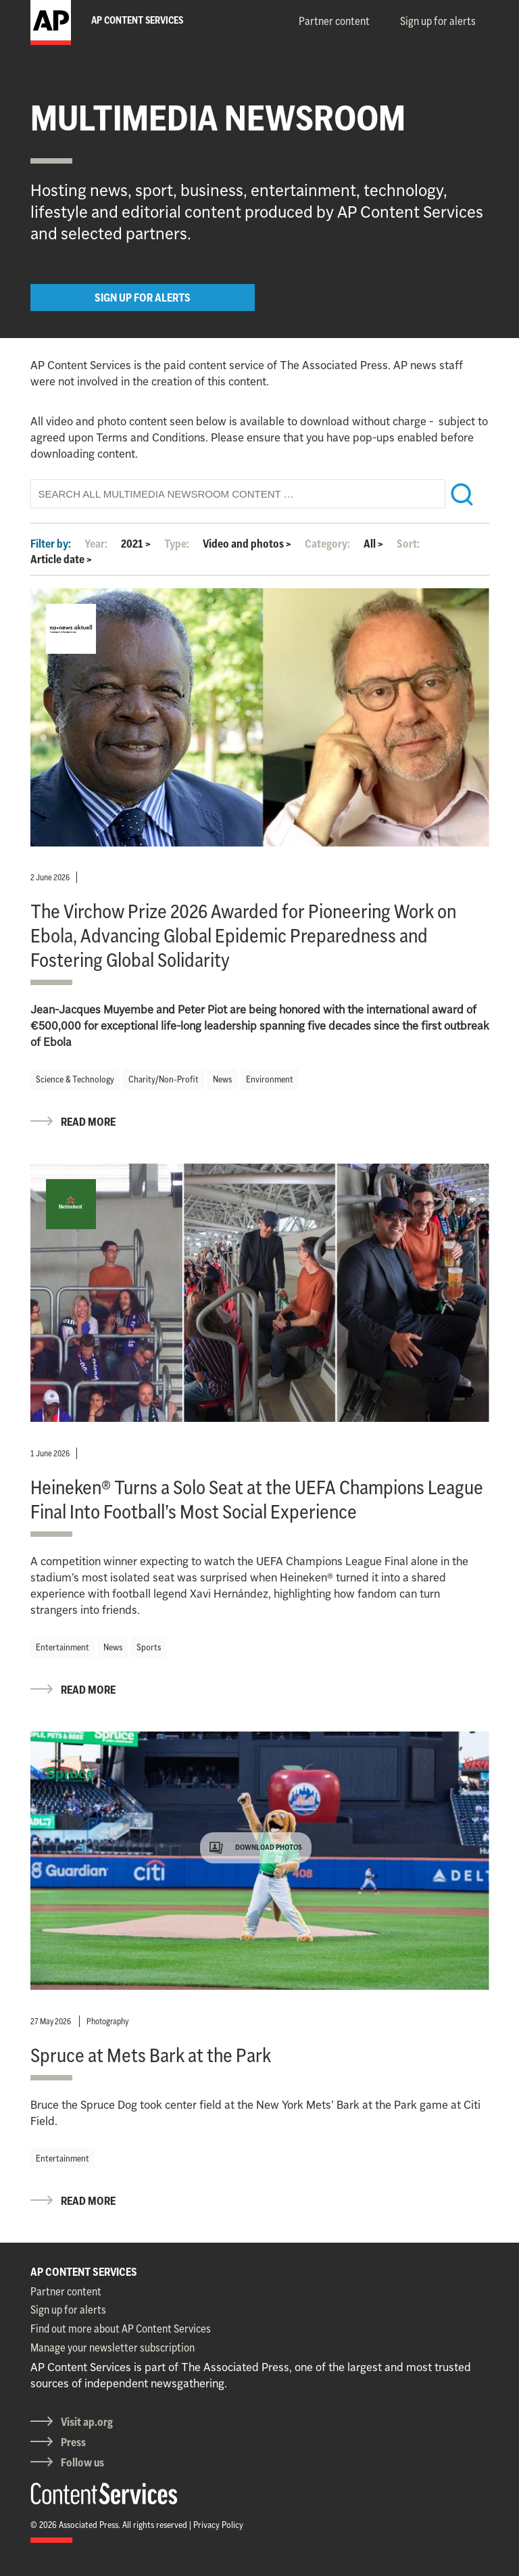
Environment (269, 1079)
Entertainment (62, 1647)
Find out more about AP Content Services (120, 2328)
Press (73, 2442)
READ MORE (88, 1121)
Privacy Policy (218, 2525)
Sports (149, 1647)
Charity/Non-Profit (163, 1079)
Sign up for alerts (438, 21)
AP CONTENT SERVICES (83, 2271)
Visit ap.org (87, 2422)
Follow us (82, 2462)
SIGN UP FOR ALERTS (143, 297)
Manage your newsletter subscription (112, 2347)
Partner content (334, 21)
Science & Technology (75, 1079)
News (222, 1079)
